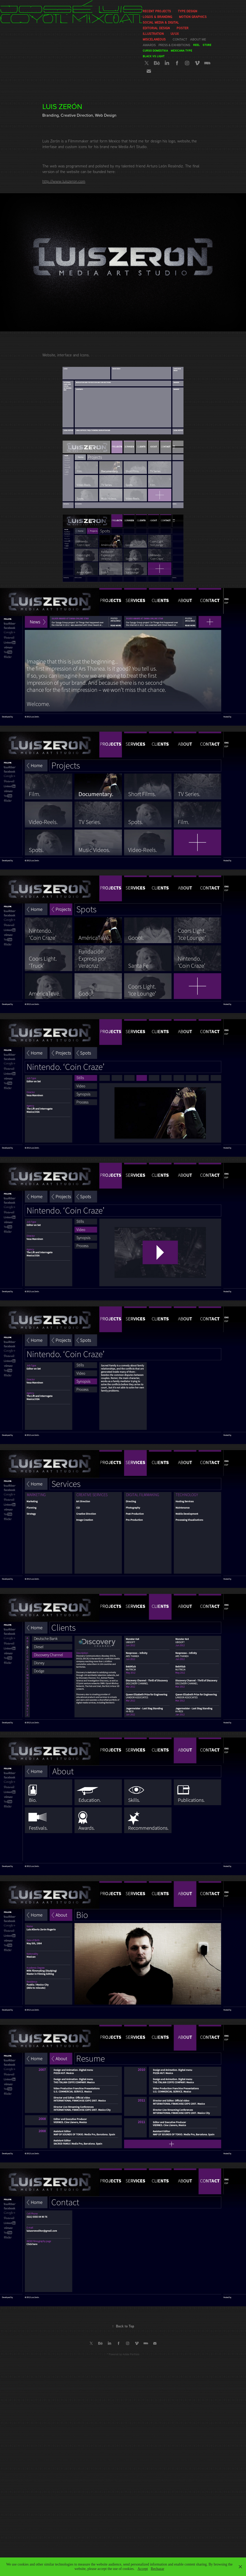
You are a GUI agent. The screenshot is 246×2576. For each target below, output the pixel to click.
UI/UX (175, 33)
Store (207, 45)
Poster (183, 28)
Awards (149, 45)
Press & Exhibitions (174, 45)
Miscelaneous (154, 39)
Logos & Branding (157, 17)
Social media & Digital (161, 22)
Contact (180, 39)
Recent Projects (157, 11)
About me (198, 39)
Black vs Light (154, 56)
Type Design (187, 11)
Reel (196, 45)
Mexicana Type (181, 50)
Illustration (153, 33)
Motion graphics (193, 17)
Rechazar (157, 2569)
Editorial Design (156, 28)
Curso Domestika (155, 50)
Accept (143, 2569)
